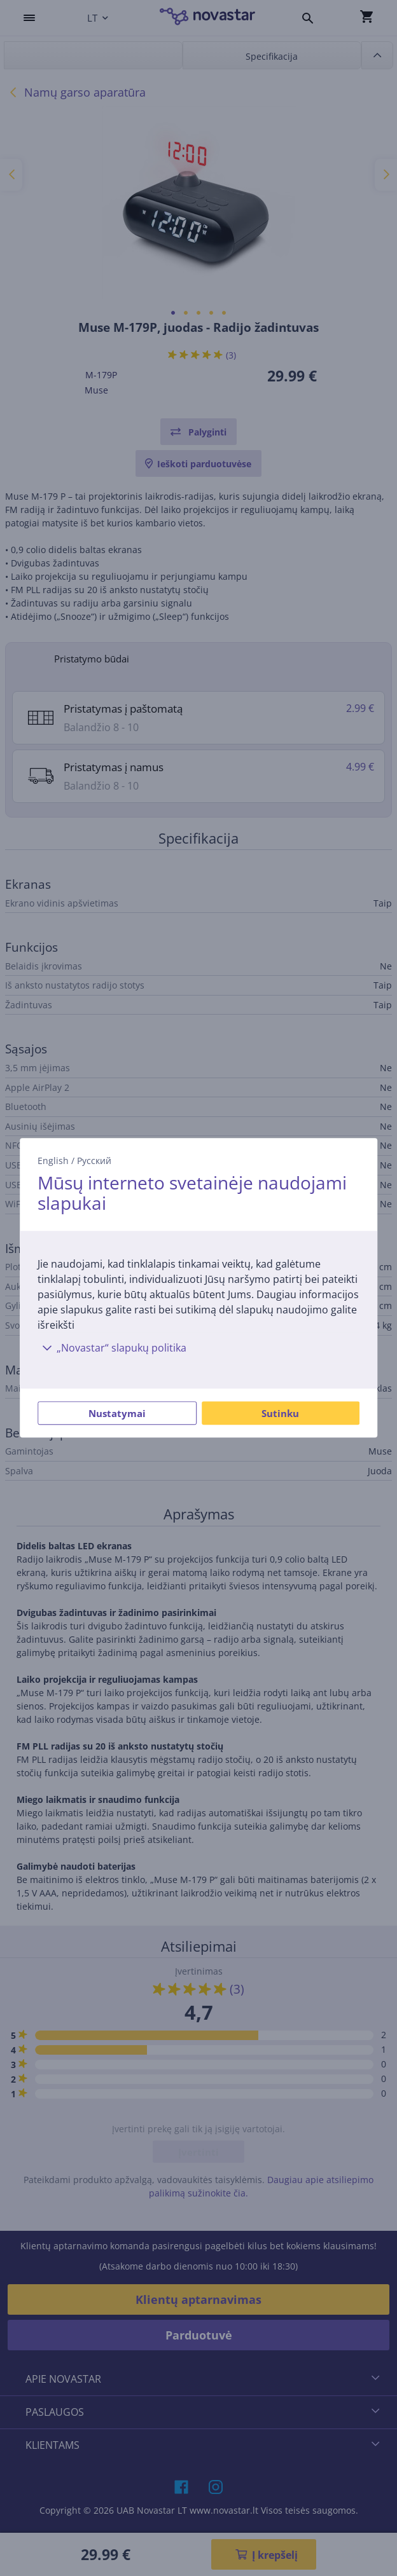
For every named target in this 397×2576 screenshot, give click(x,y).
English (53, 1160)
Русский (94, 1160)
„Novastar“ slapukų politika (112, 1348)
